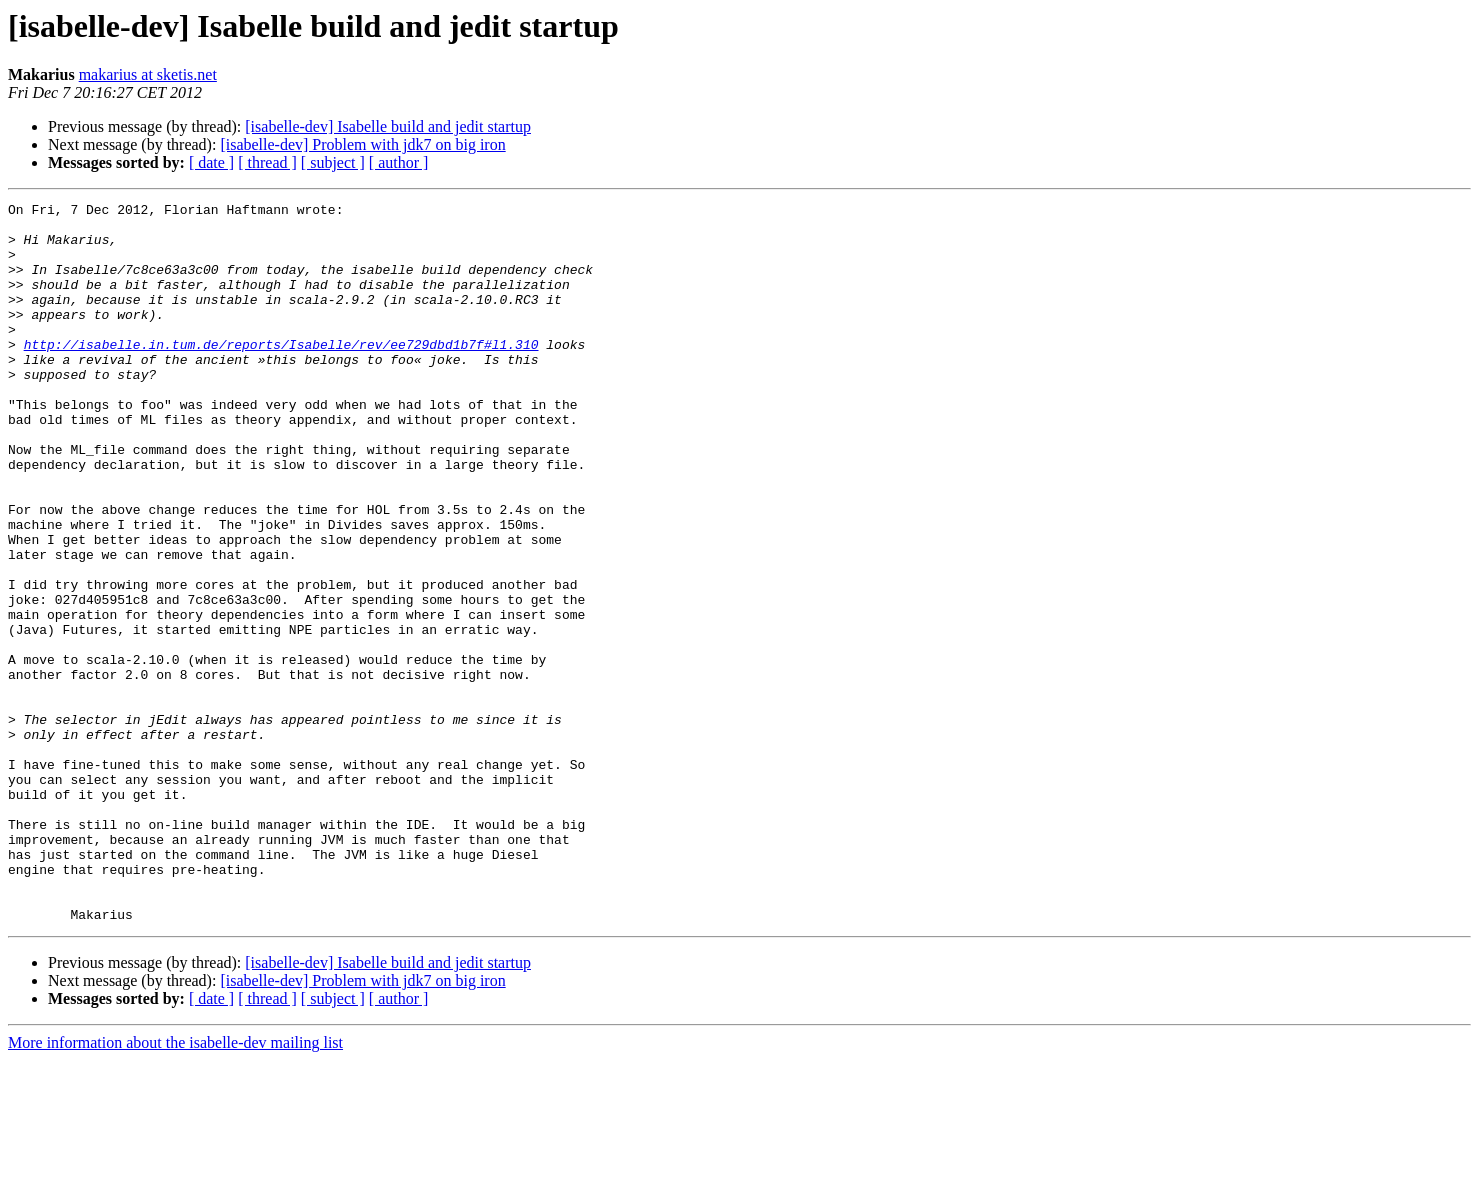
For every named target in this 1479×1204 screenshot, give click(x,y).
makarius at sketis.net (148, 74)
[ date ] (211, 162)
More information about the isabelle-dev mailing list (175, 1186)
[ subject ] (333, 162)
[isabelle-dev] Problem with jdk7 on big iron (362, 144)
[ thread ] (267, 162)
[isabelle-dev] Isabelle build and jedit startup (388, 126)
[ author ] (399, 162)
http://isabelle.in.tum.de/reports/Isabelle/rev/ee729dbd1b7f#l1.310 (281, 374)
